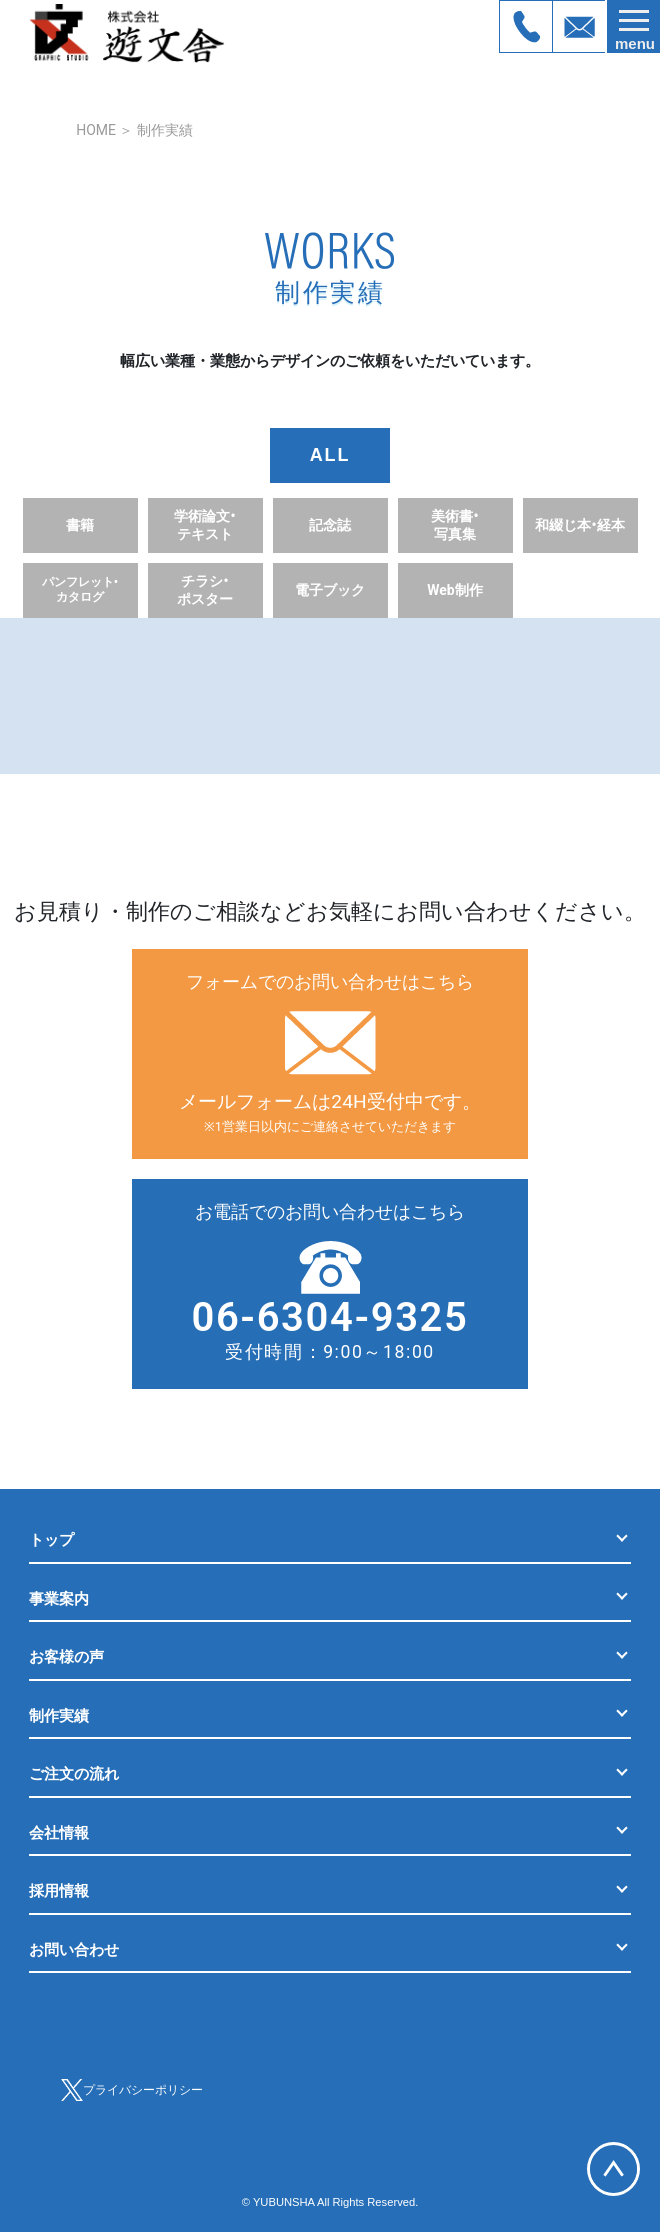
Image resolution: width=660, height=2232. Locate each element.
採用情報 (59, 1891)
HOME (96, 130)
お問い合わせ (74, 1950)
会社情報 (59, 1833)
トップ (51, 1540)
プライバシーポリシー (143, 2090)
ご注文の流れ (74, 1774)
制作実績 (165, 130)
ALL (330, 455)
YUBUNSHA (284, 2202)
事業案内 (59, 1599)
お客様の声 (66, 1657)
